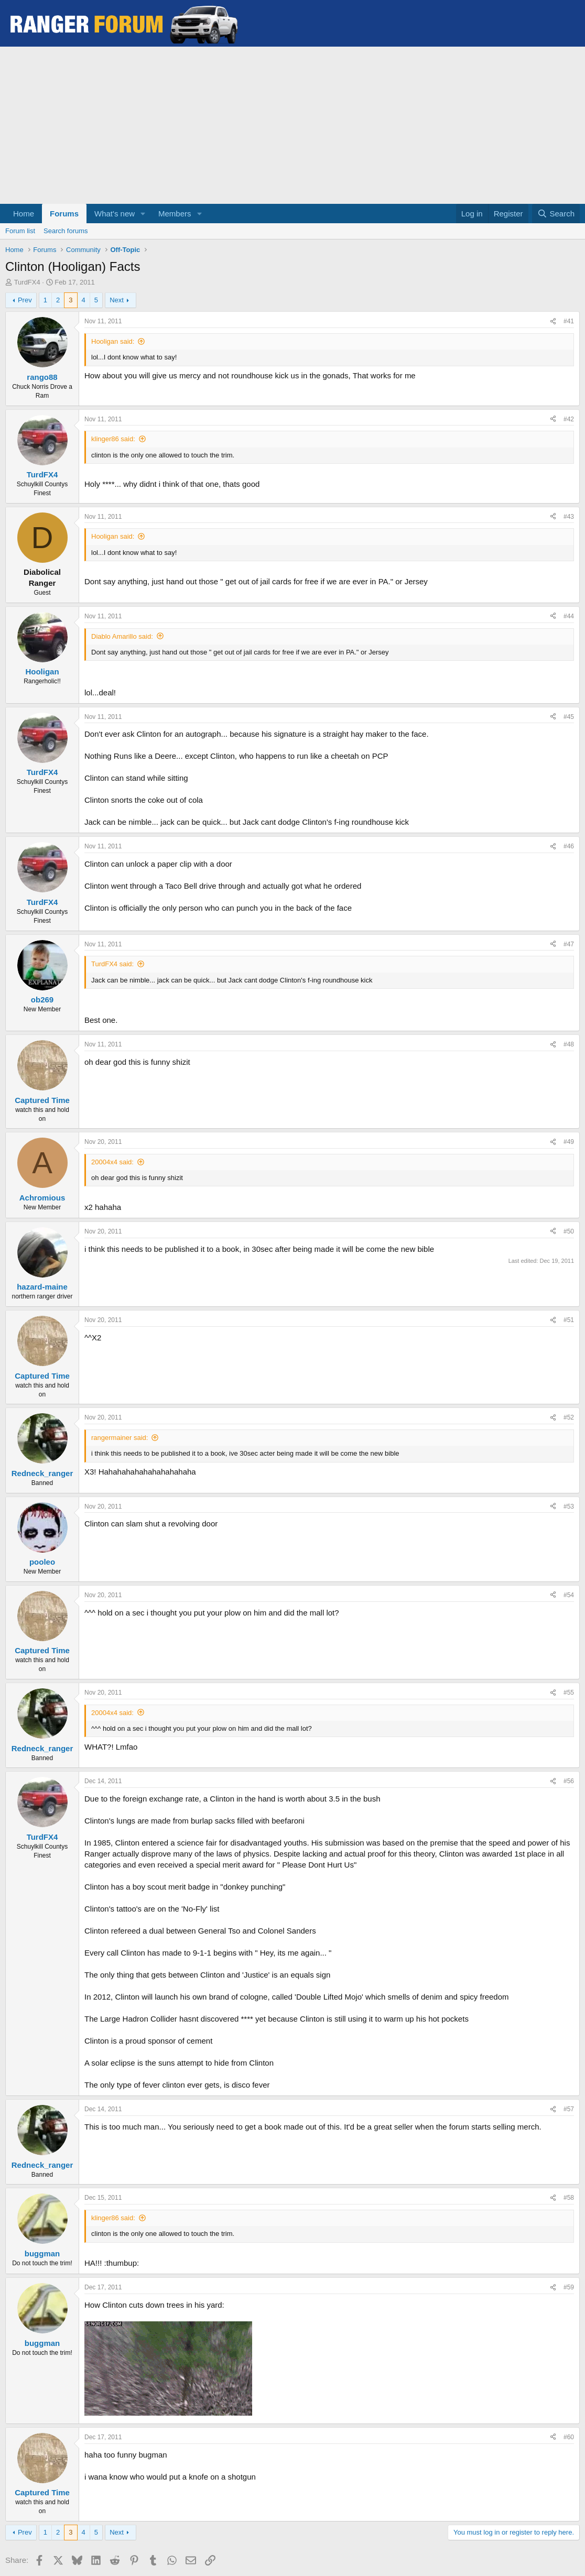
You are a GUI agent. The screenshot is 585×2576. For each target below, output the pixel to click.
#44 (569, 616)
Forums (64, 213)
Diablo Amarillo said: (122, 636)
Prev (25, 300)
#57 (569, 2109)
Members (174, 213)
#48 (569, 1044)
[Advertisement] (292, 125)
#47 (569, 944)
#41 (569, 321)
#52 (569, 1417)
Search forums (66, 231)
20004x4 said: (112, 1162)
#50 (569, 1231)
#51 (569, 1320)
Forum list (20, 231)
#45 (569, 717)
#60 (569, 2437)
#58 (569, 2197)
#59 (569, 2287)
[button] (143, 213)
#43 (569, 516)
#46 (569, 846)
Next (117, 300)
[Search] (556, 213)
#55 (569, 1692)
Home (23, 213)
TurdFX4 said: (112, 964)
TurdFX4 (27, 282)
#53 (569, 1506)
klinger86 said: (113, 439)
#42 (569, 419)
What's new (114, 213)
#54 (569, 1595)
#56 (569, 1781)
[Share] (553, 321)
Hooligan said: (112, 341)
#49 (569, 1141)
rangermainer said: (119, 1438)
